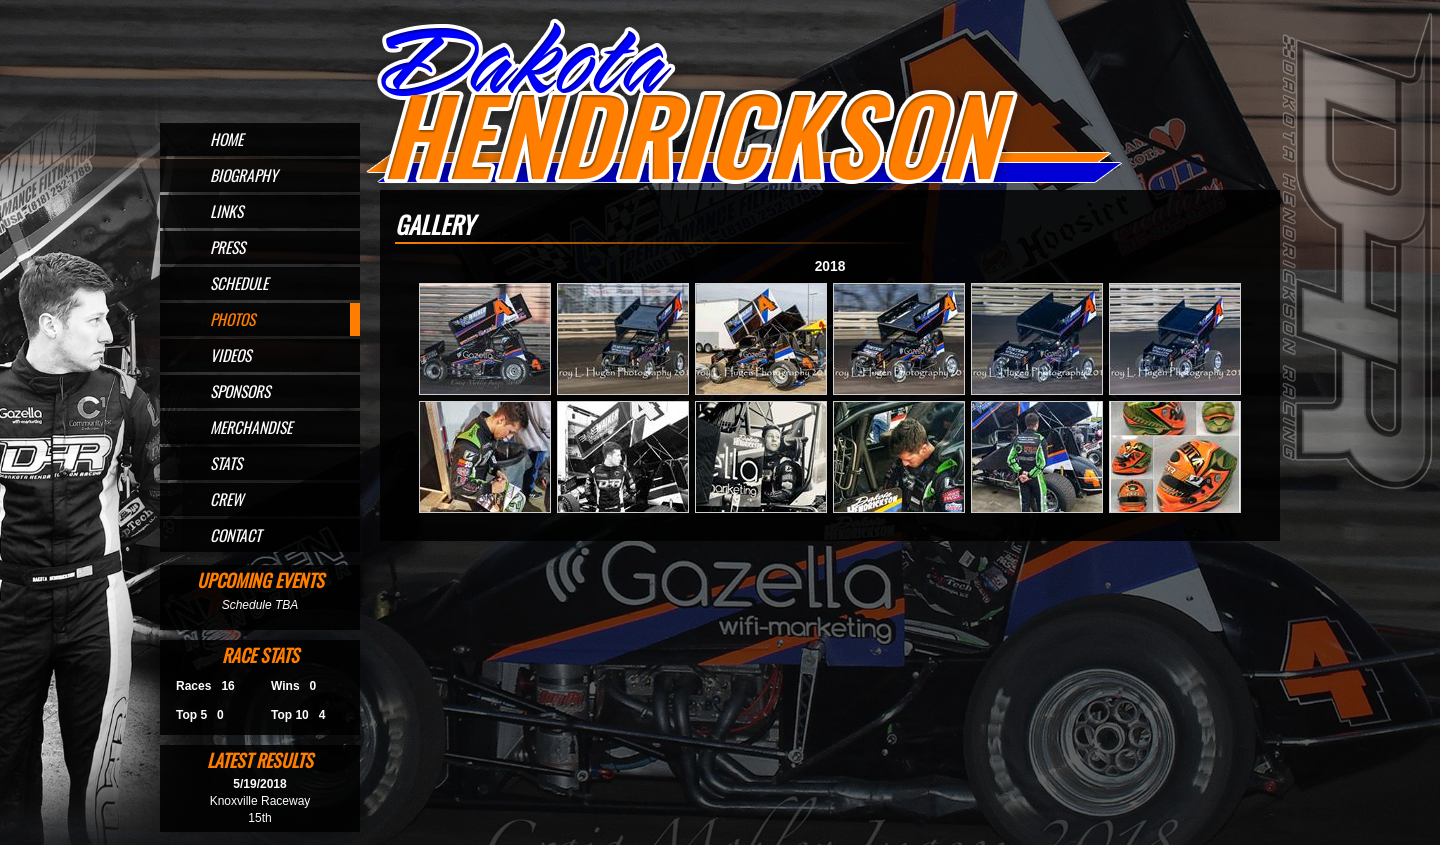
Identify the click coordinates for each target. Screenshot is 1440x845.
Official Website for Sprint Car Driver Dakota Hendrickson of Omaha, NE (743, 102)
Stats (226, 463)
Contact (235, 535)
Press (227, 247)
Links (226, 211)
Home (226, 139)
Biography (244, 175)
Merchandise (251, 427)
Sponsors (240, 391)
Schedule (239, 283)
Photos (232, 319)
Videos (230, 355)
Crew (226, 499)
